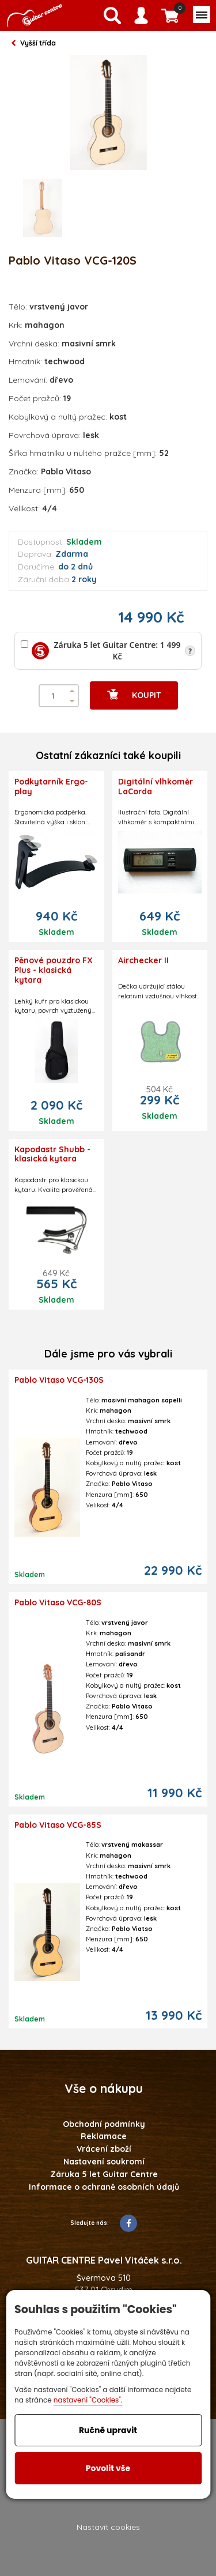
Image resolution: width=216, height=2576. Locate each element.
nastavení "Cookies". (88, 2400)
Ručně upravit (108, 2430)
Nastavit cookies (108, 2527)
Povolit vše (108, 2468)
